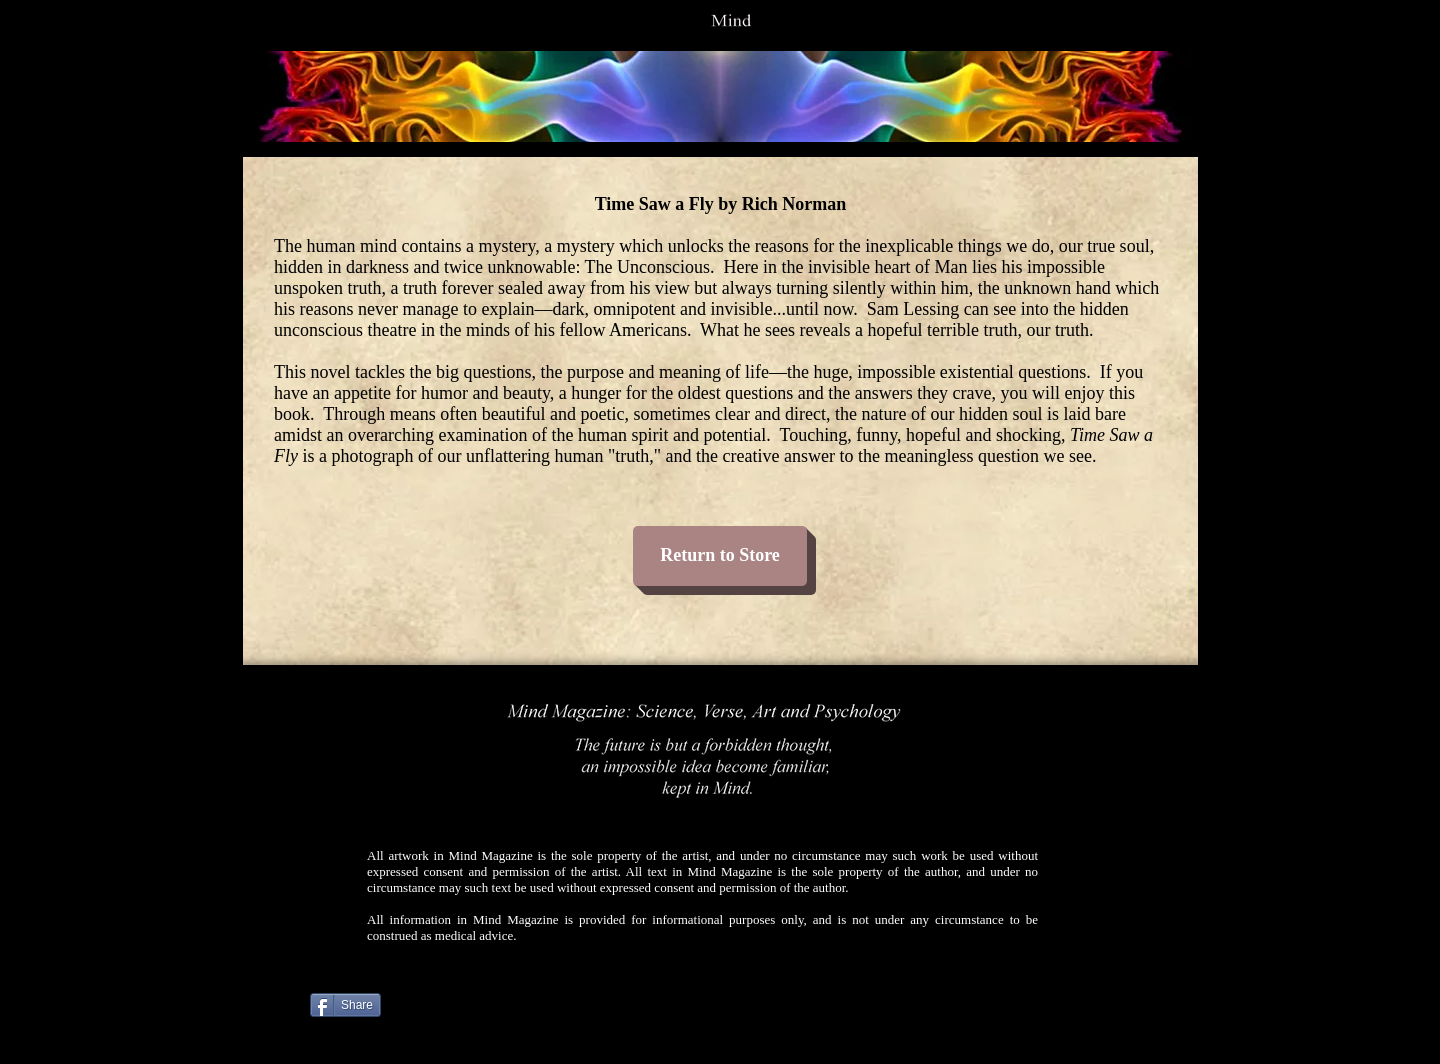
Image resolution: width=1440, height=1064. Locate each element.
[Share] (345, 1005)
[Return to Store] (720, 556)
